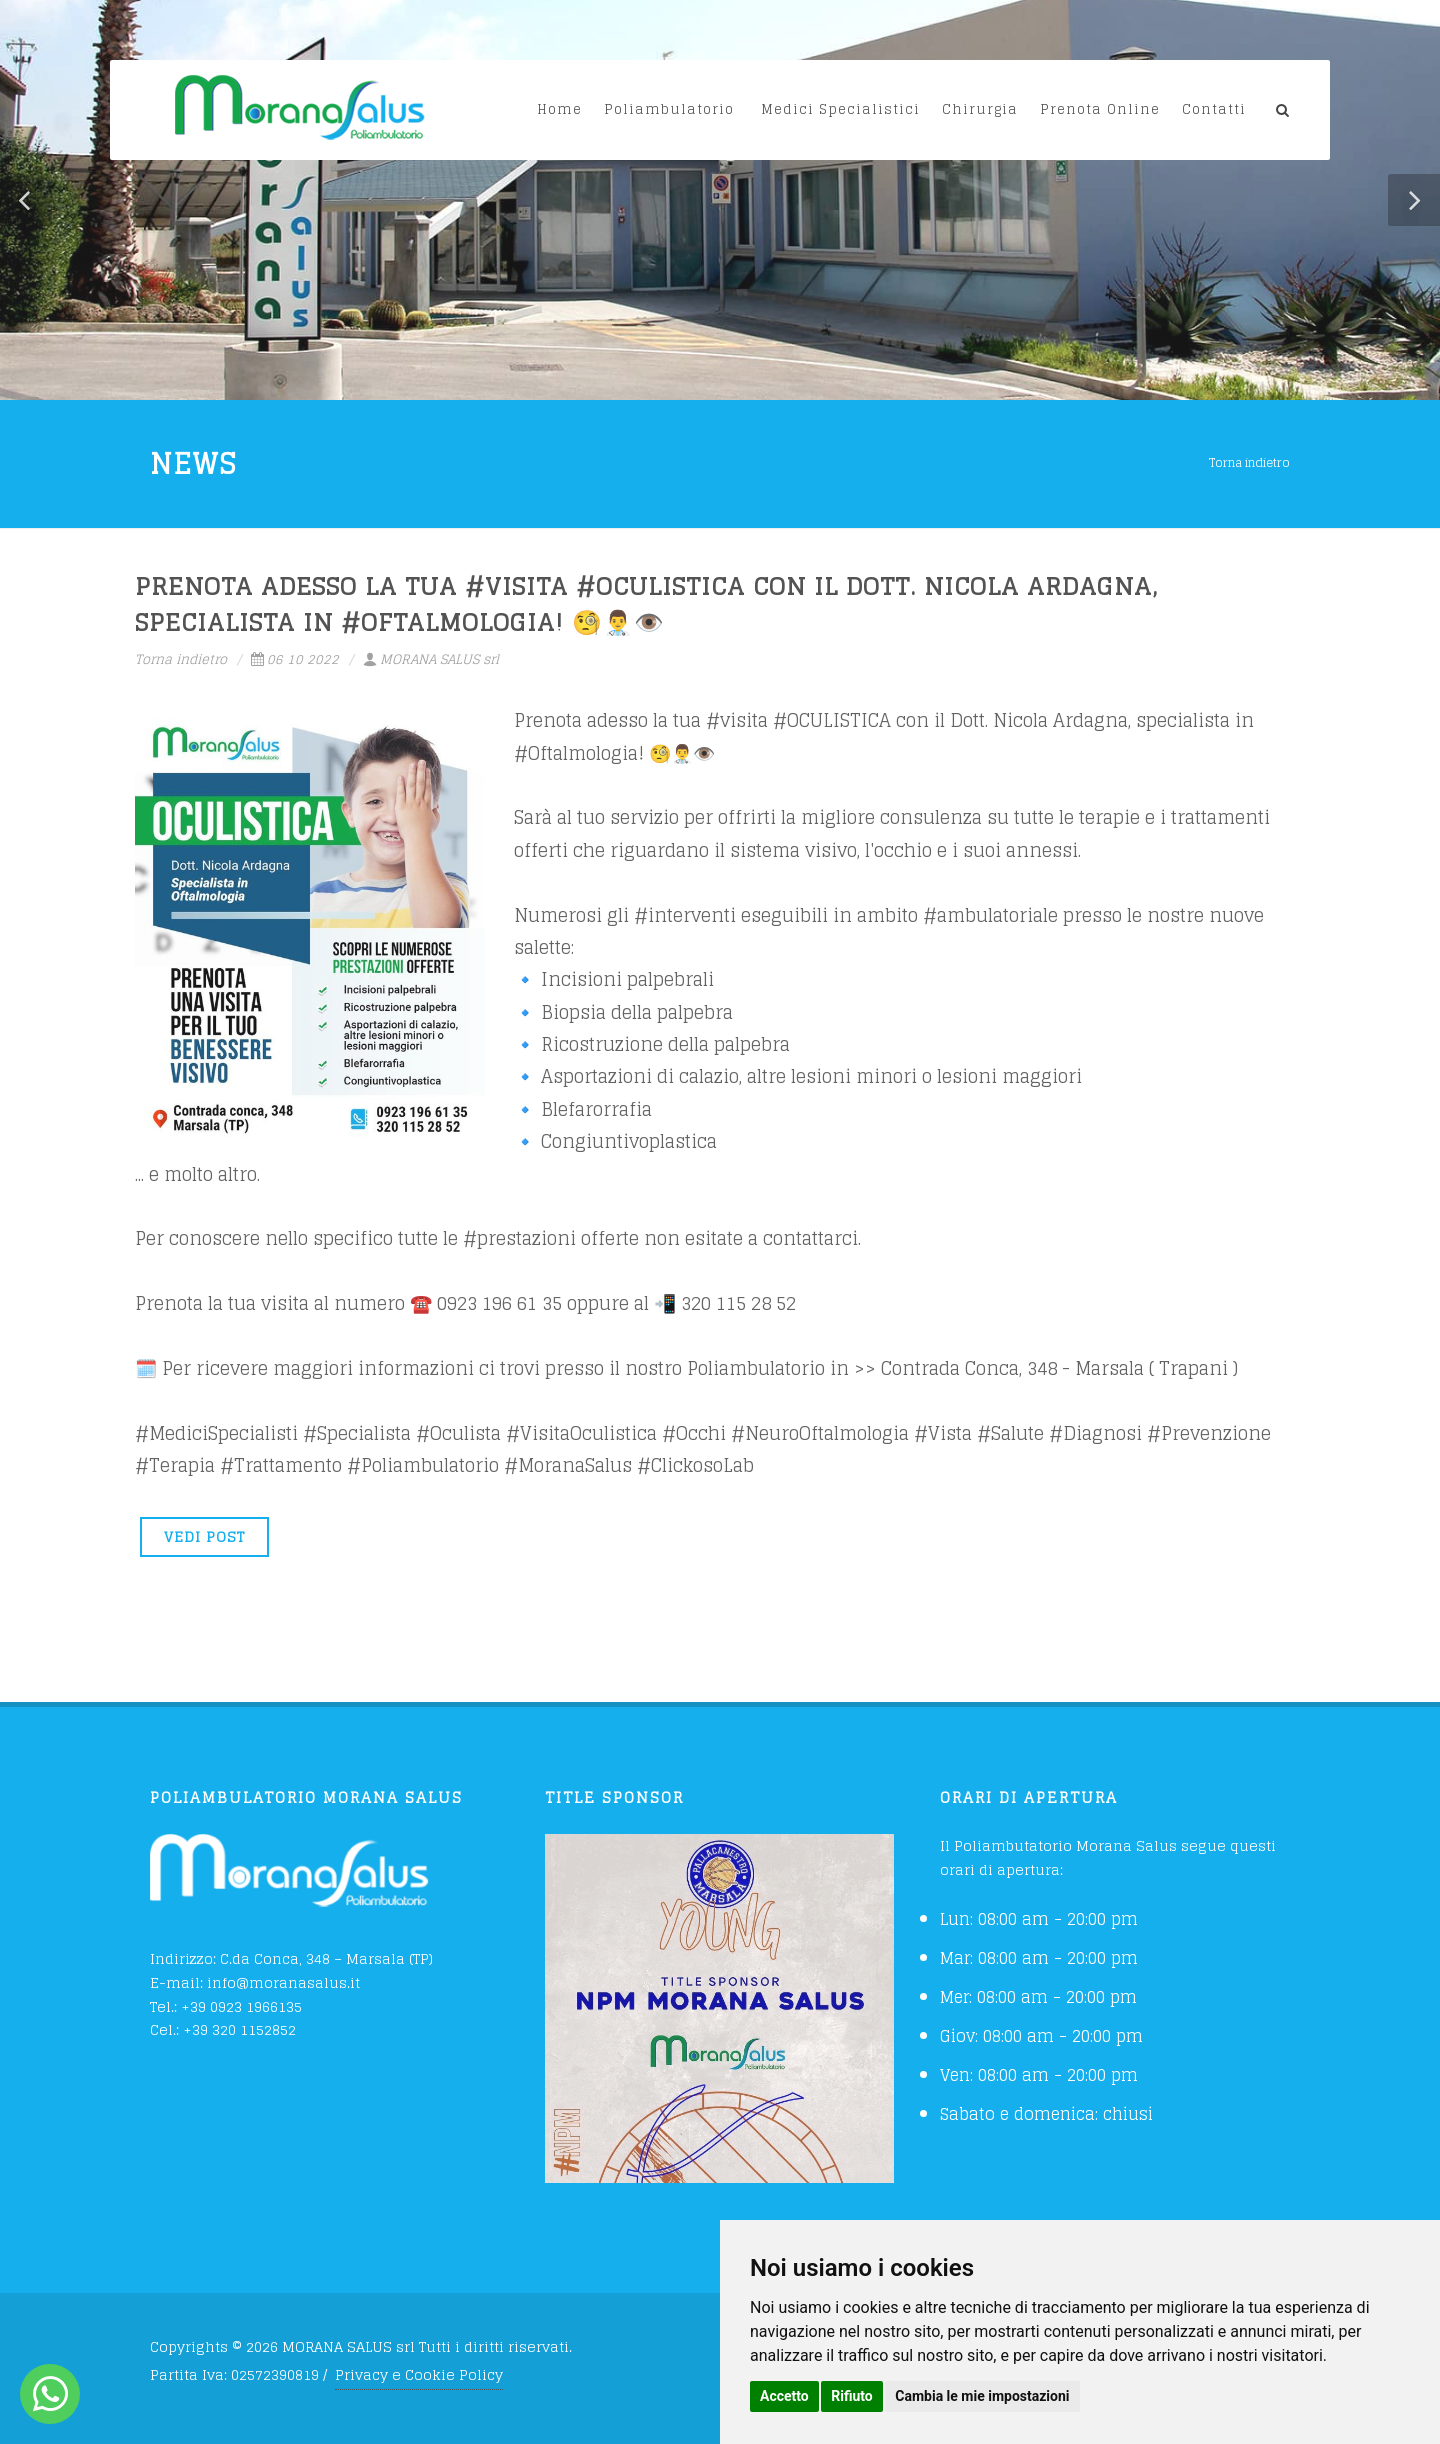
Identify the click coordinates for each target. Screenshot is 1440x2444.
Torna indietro (1249, 462)
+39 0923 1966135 (241, 2006)
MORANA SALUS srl (431, 659)
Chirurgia (980, 109)
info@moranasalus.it (283, 1982)
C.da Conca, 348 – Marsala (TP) (326, 1958)
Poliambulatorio (669, 109)
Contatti (1214, 109)
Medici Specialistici (840, 109)
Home (559, 109)
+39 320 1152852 (239, 2029)
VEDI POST (204, 1536)
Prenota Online (1100, 109)
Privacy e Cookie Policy (419, 2374)
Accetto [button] (784, 2396)
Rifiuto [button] (852, 2396)
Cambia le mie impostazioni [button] (982, 2396)
